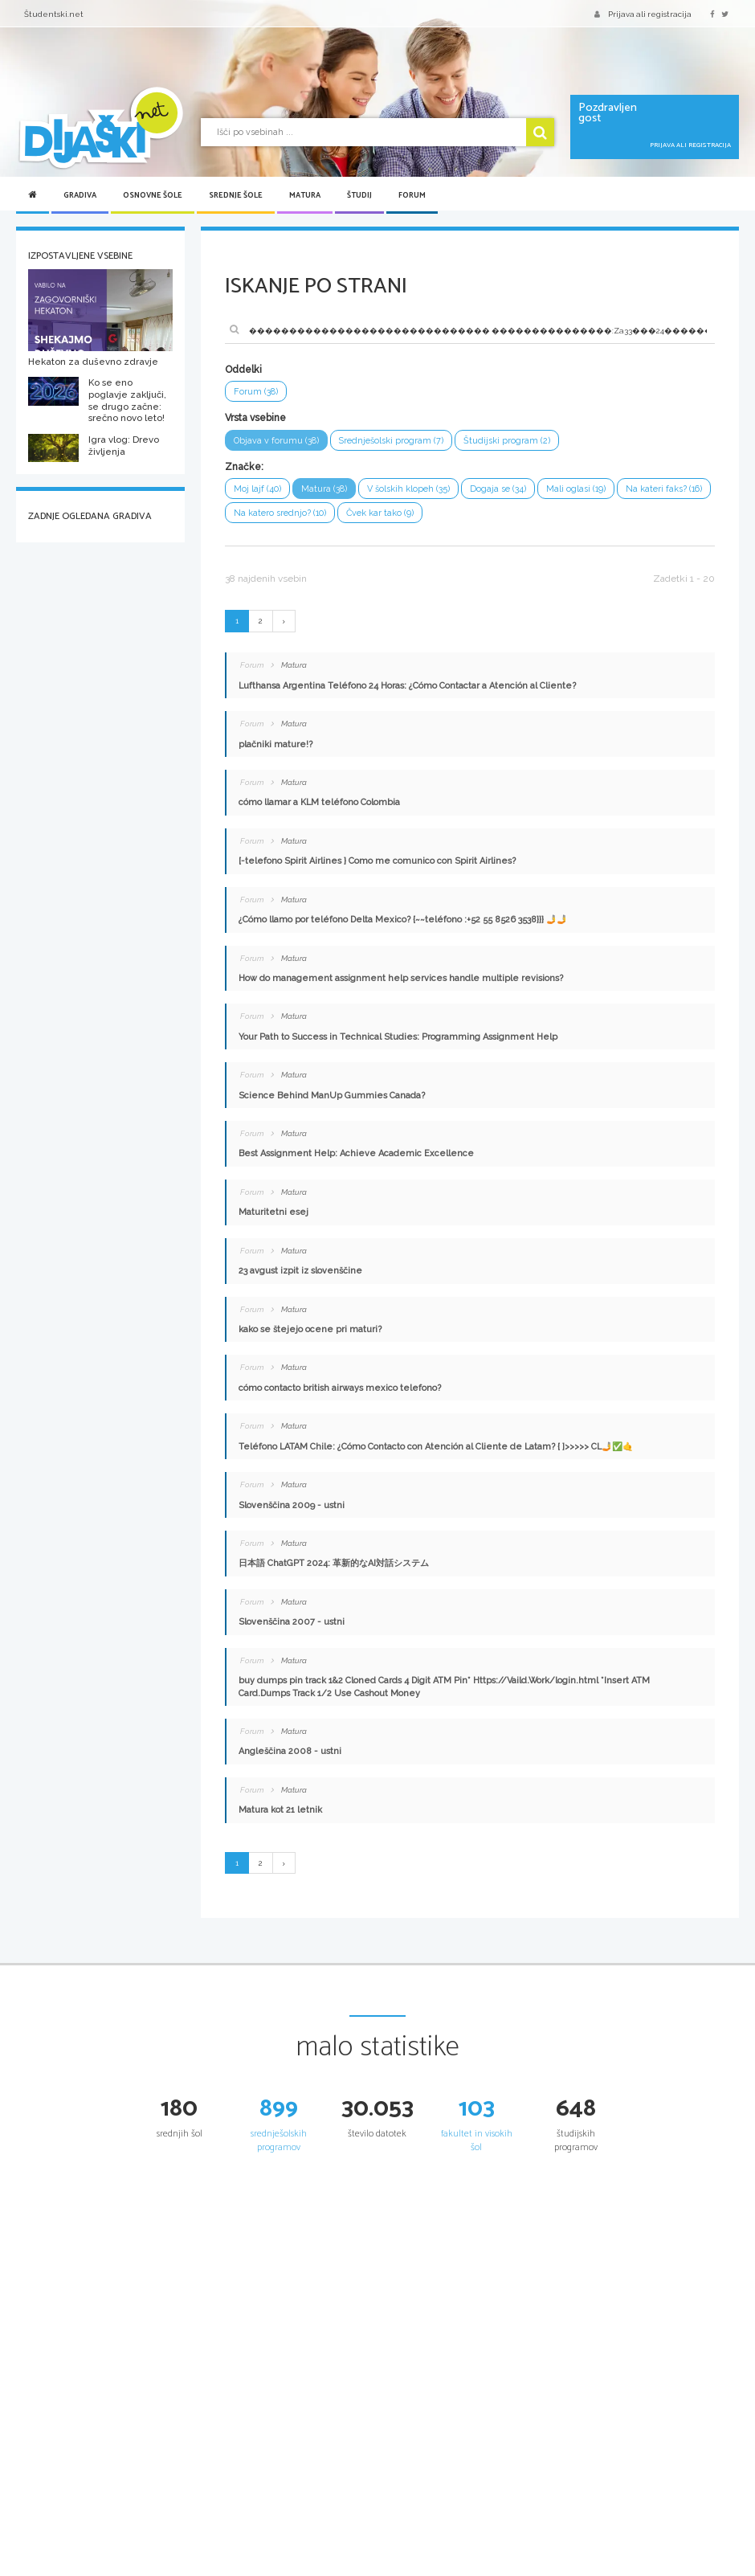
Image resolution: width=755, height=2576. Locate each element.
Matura (304, 195)
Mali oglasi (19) (576, 489)
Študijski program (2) (506, 440)
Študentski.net (54, 14)
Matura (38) (324, 489)
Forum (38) (256, 391)
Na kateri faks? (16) (664, 489)
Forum (412, 195)
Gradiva (79, 195)
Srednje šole (236, 195)
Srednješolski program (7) (391, 440)
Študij (359, 195)
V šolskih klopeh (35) (408, 489)
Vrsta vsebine (255, 417)
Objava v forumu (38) (276, 440)
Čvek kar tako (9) (380, 513)
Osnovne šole (152, 195)
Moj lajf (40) (257, 489)
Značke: (244, 466)
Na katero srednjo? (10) (280, 513)
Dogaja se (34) (498, 489)
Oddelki (243, 369)
